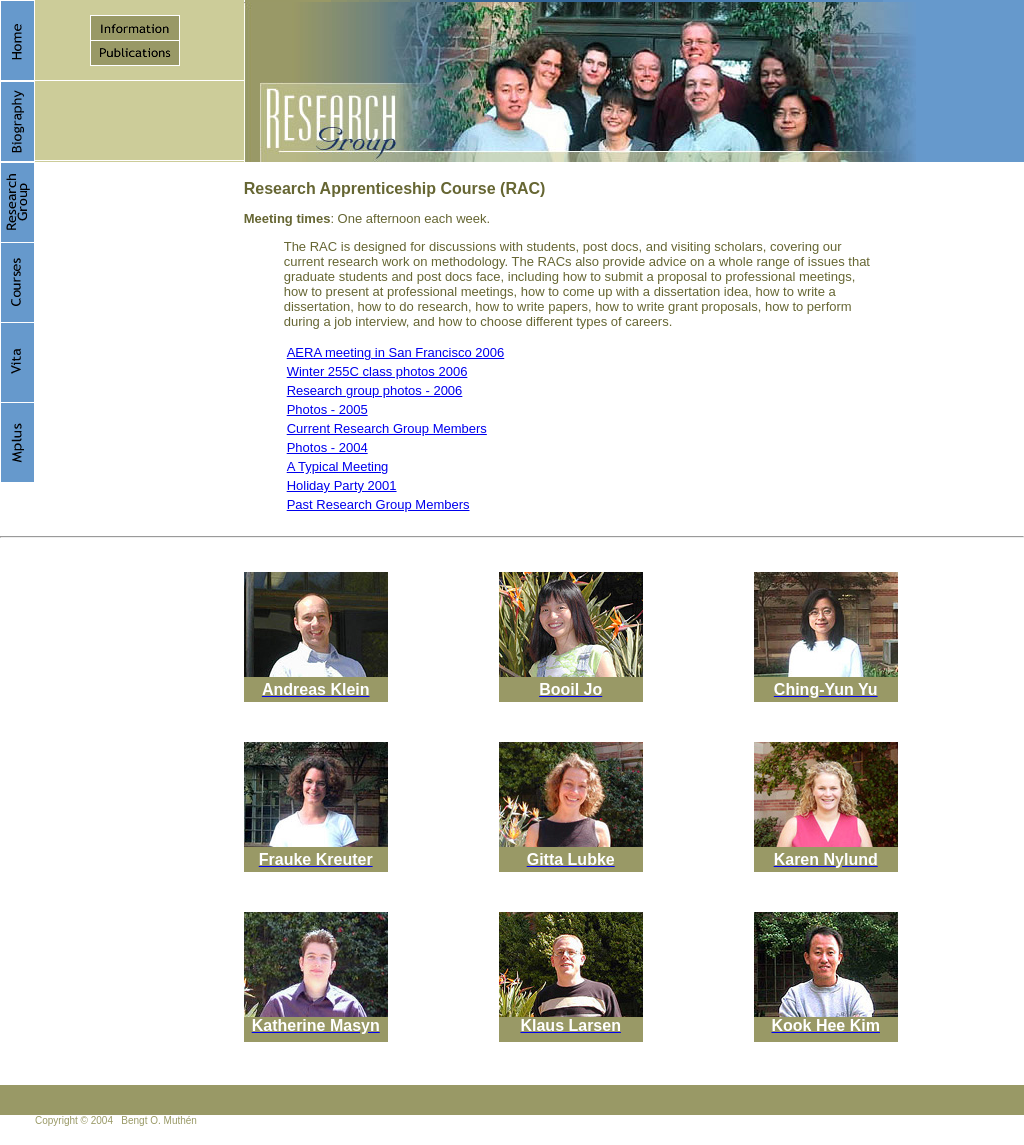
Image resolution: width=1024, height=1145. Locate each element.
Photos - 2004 (327, 447)
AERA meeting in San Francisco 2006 (396, 352)
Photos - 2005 (327, 409)
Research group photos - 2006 (375, 390)
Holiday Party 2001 (342, 485)
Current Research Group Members (387, 428)
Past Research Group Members (378, 504)
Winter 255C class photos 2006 (377, 371)
